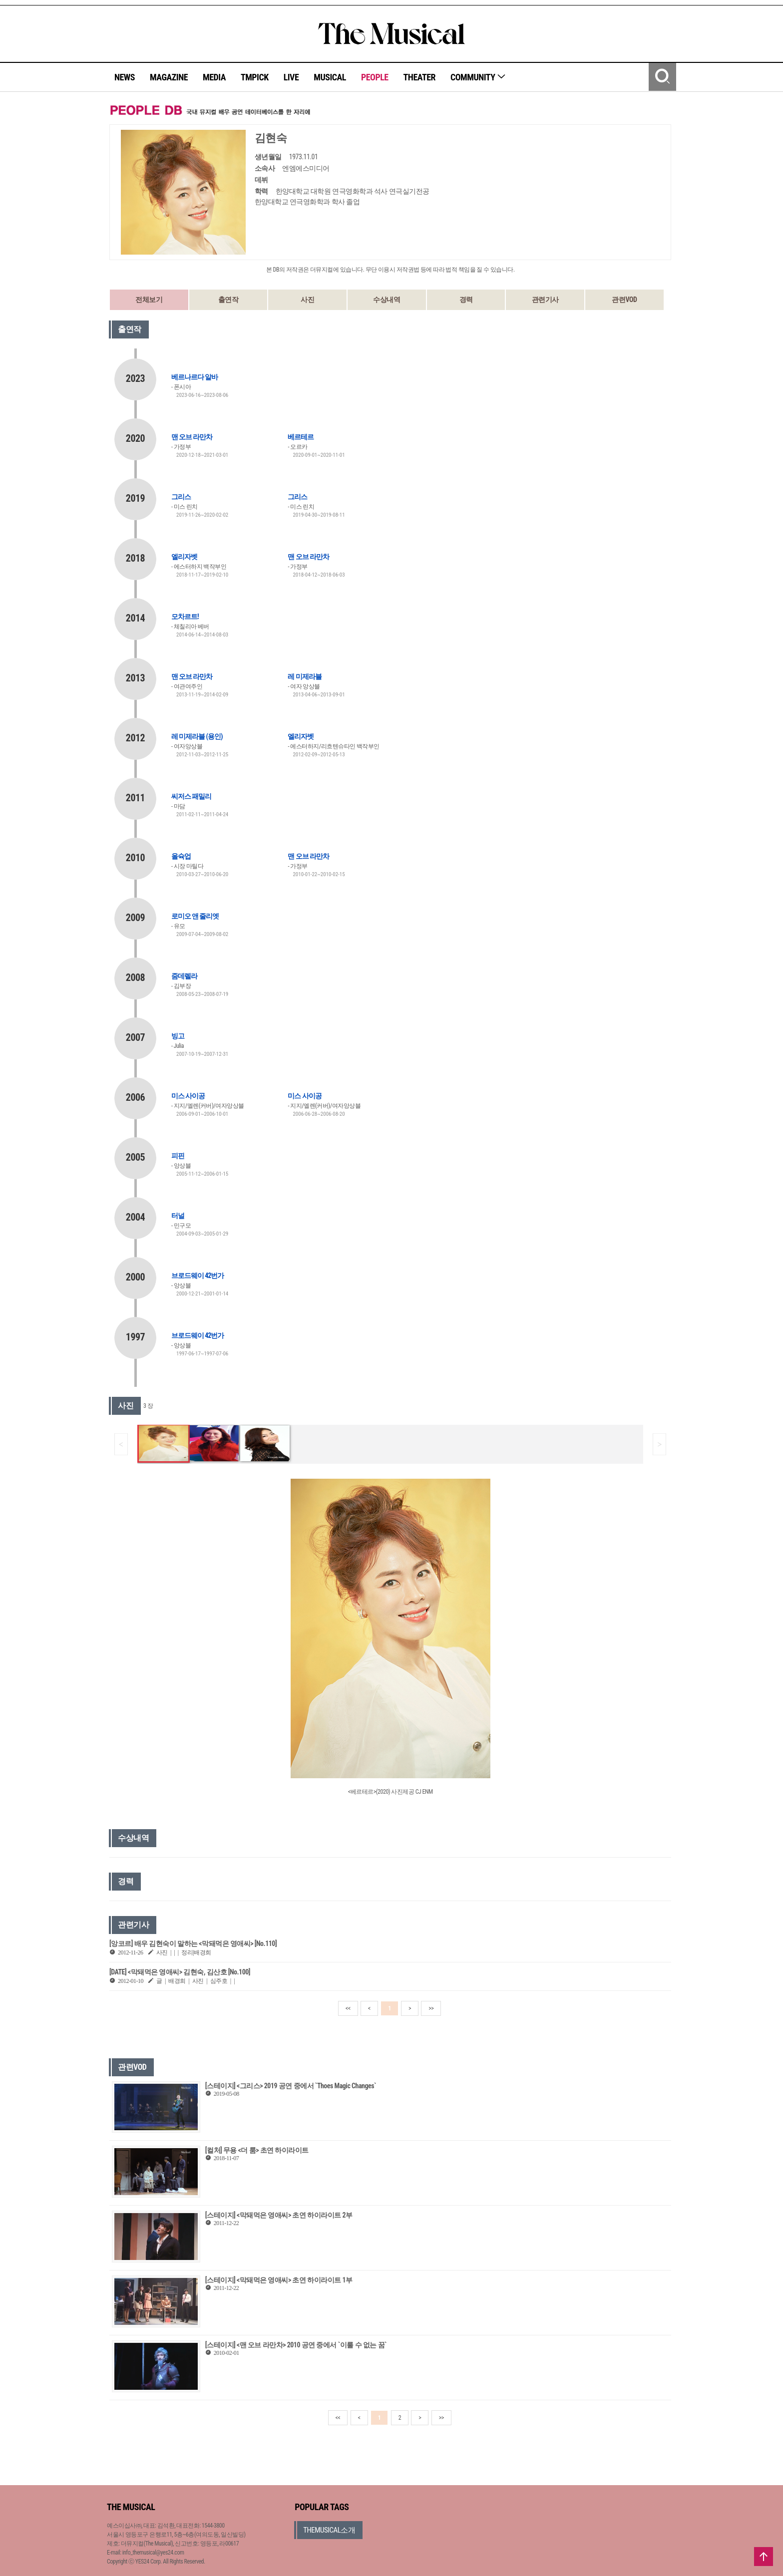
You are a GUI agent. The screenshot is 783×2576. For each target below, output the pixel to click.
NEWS (124, 77)
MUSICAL (330, 77)
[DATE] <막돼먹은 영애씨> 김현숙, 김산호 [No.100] (179, 1972)
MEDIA (214, 77)
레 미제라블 (304, 676)
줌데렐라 (184, 976)
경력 (466, 300)
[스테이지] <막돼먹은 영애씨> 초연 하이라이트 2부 (279, 2215)
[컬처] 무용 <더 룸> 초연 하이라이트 (257, 2150)
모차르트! (185, 617)
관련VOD (624, 300)
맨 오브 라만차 (191, 437)
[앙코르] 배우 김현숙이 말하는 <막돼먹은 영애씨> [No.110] (193, 1943)
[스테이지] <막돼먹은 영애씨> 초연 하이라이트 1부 (279, 2280)
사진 (307, 300)
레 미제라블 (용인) (197, 736)
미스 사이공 (188, 1096)
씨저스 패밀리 (191, 796)
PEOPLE (375, 77)
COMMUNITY (478, 77)
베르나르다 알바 (194, 377)
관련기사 (545, 300)
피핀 (177, 1156)
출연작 (228, 300)
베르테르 (301, 437)
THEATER (419, 77)
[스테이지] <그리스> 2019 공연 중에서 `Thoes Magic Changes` (290, 2086)
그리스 (181, 497)
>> (430, 2008)
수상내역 (386, 300)
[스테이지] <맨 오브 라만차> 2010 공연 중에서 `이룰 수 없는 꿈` (296, 2345)
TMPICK (255, 77)
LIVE (291, 77)
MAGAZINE (169, 77)
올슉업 (181, 856)
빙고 (177, 1036)
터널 (177, 1216)
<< (348, 2008)
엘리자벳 (184, 557)
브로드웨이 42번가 (197, 1276)
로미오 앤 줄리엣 (195, 916)
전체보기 (148, 300)
